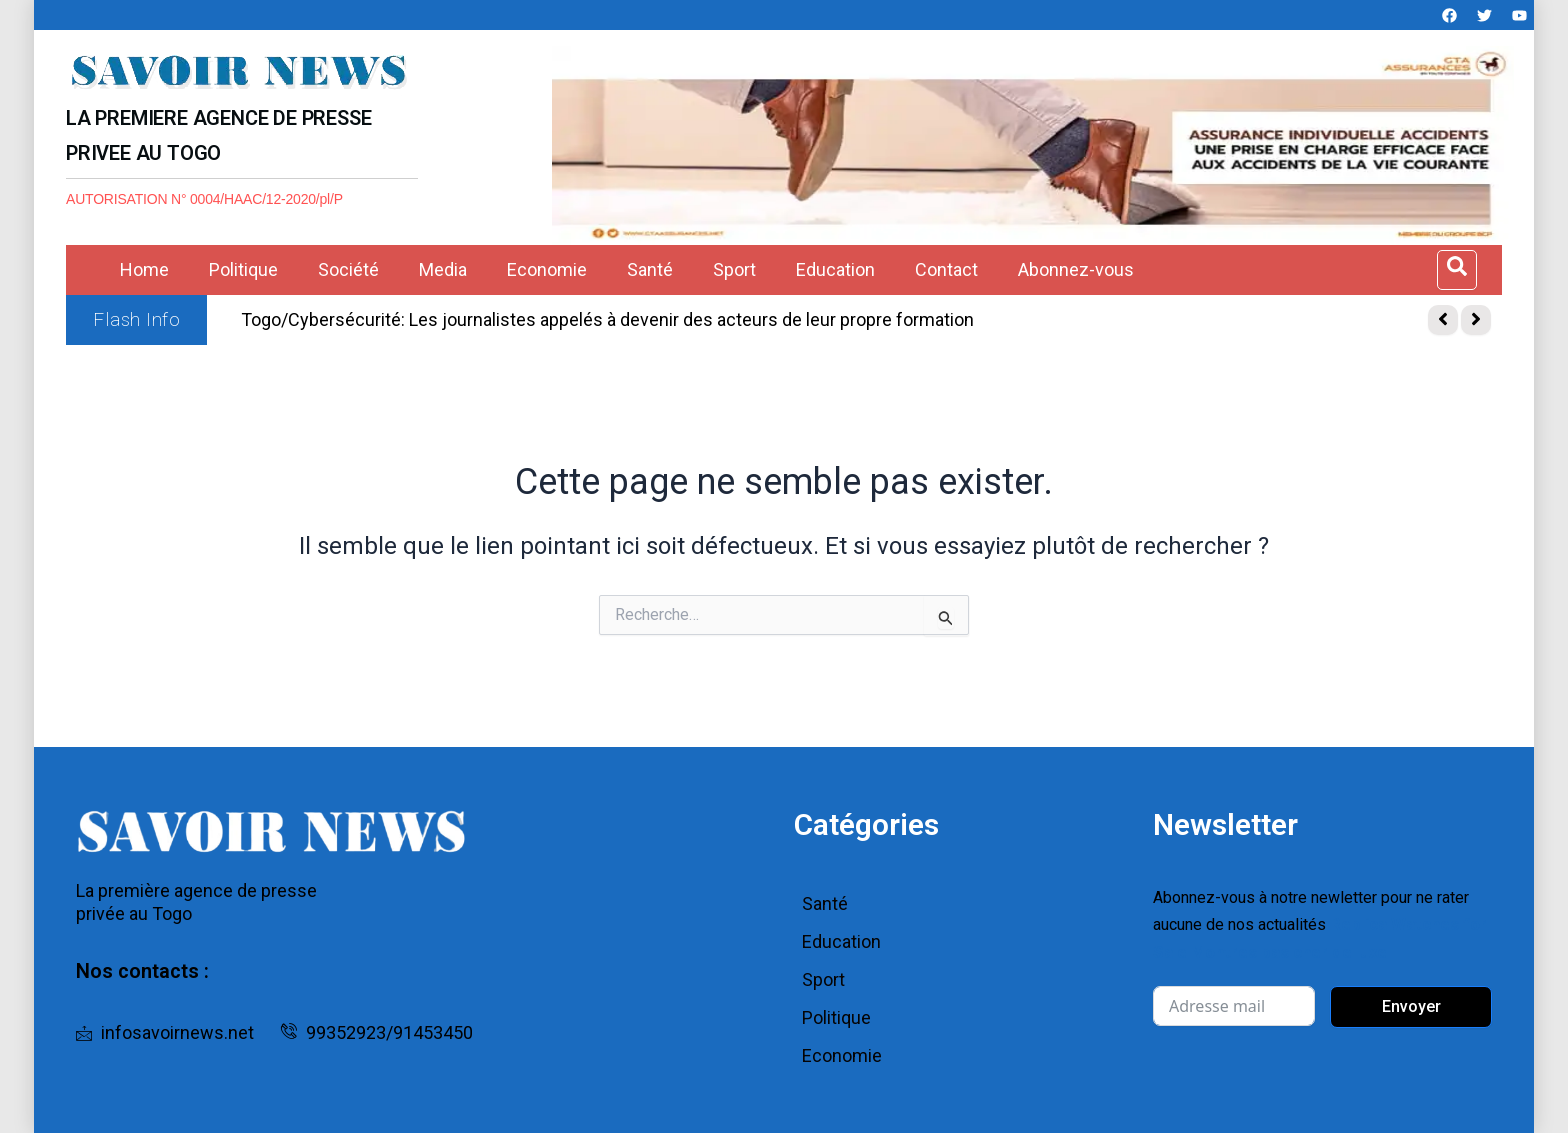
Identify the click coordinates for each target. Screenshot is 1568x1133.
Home (144, 269)
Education (835, 269)
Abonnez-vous (1076, 269)
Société (348, 269)
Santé (650, 269)
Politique (243, 269)
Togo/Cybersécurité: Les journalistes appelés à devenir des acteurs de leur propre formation (607, 319)
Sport (734, 269)
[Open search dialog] (1457, 270)
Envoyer (1411, 1004)
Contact (946, 269)
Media (443, 269)
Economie (547, 269)
